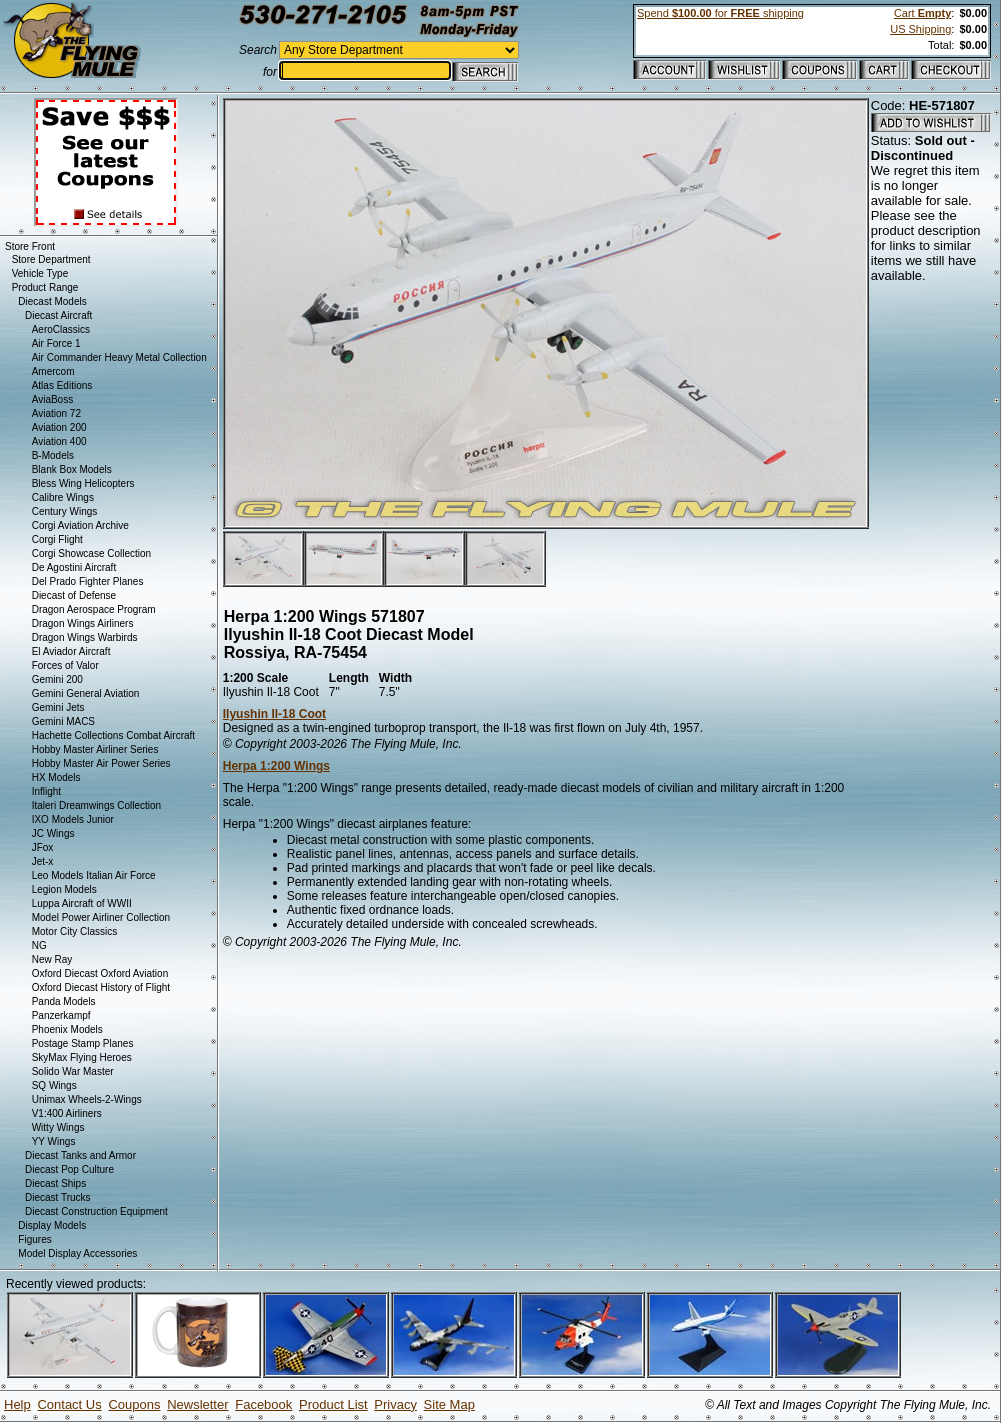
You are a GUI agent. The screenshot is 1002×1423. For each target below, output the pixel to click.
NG (39, 945)
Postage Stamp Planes (83, 1043)
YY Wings (54, 1141)
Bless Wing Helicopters (83, 483)
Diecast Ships (55, 1183)
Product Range (45, 287)
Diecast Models (52, 301)
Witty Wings (58, 1127)
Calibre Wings (63, 497)
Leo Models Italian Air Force (94, 875)
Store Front (30, 246)
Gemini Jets (58, 707)
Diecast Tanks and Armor (80, 1155)
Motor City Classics (75, 931)
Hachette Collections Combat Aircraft (113, 735)
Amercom (53, 371)
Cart (922, 13)
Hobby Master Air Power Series (101, 763)
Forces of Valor (65, 665)
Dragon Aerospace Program (94, 609)
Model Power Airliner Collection (101, 917)
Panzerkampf (61, 1015)
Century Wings (65, 511)
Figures (34, 1239)
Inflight (46, 791)
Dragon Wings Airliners (83, 623)
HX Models (56, 777)
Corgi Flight (57, 539)
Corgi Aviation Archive (80, 525)
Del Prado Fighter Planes (88, 581)
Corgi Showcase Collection (92, 553)
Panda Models (64, 1001)
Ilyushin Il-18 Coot (274, 714)
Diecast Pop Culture (69, 1169)
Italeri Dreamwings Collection (97, 805)
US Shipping (920, 29)
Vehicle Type (40, 273)
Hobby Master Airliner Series (95, 749)
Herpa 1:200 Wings (276, 766)
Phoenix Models (67, 1029)
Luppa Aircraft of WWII (82, 903)
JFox (43, 847)
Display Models (52, 1225)
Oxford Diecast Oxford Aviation (100, 973)
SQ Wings (54, 1085)
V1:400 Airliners (67, 1113)
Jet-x (43, 861)
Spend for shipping (720, 13)
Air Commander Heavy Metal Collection (119, 357)
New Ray (52, 959)
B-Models (53, 455)
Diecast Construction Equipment (96, 1211)
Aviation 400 (59, 441)
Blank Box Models (72, 469)
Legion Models (64, 889)
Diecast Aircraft (58, 315)
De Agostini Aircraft (74, 567)
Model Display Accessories (77, 1253)
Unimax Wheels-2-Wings (87, 1099)
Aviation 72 (56, 413)
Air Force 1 (56, 343)
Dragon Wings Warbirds (85, 637)
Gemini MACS (63, 721)
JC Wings (53, 833)
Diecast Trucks (58, 1197)
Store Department (51, 259)
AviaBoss (53, 399)
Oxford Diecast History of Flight (101, 987)
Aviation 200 (59, 427)
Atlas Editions (62, 385)
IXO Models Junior (73, 819)
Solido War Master (73, 1071)
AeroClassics (61, 329)
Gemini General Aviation (86, 693)
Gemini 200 (57, 679)
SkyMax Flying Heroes (82, 1057)
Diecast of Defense (74, 595)
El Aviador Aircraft (71, 651)
